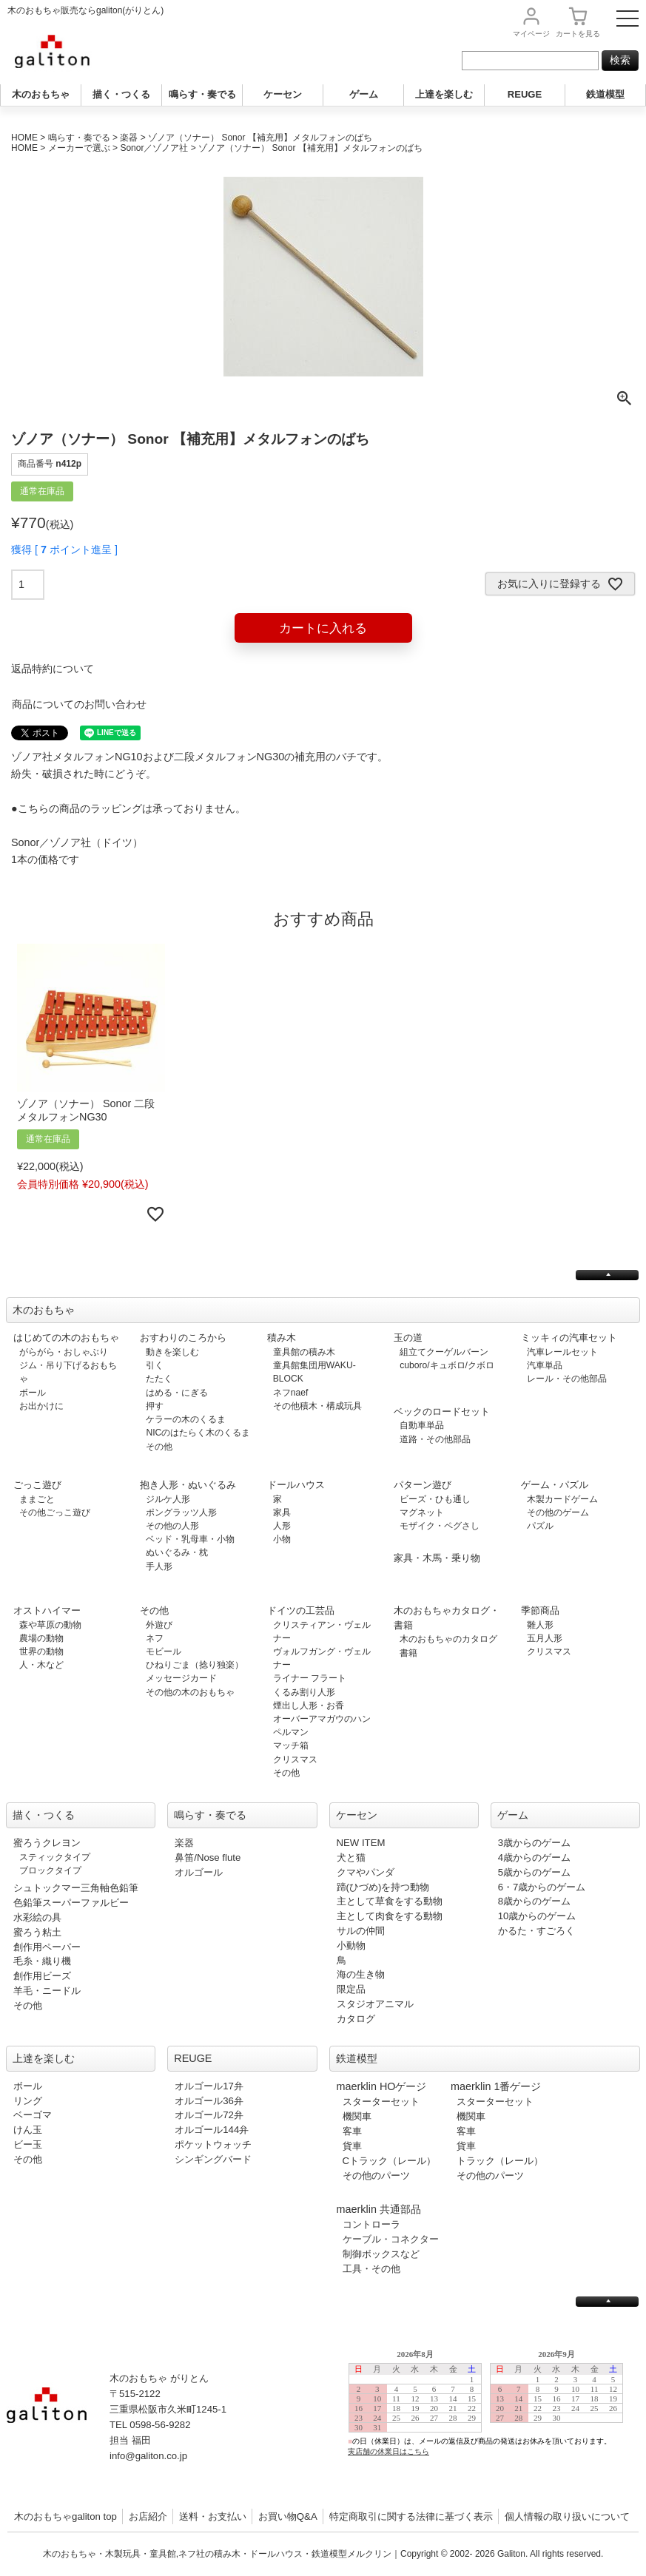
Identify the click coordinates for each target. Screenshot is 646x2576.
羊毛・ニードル (47, 1990)
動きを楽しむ (172, 1352)
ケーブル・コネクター (391, 2239)
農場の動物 (41, 1638)
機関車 (357, 2116)
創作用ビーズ (42, 1975)
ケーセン (282, 94)
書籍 (408, 1653)
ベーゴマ (32, 2114)
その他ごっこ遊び (54, 1512)
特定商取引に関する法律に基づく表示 (411, 2516)
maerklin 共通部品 (379, 2209)
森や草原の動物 (50, 1625)
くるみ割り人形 (304, 1692)
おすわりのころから (183, 1337)
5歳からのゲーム (534, 1872)
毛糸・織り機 (42, 1961)
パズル (540, 1526)
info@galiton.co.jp (148, 2455)
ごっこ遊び (37, 1484)
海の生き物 (361, 1974)
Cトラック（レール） (390, 2160)
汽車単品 (544, 1365)
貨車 (352, 2145)
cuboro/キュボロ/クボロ (447, 1365)
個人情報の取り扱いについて (567, 2516)
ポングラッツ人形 (181, 1512)
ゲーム (363, 94)
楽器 (129, 137)
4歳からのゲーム (534, 1857)
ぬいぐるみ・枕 (177, 1552)
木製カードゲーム (562, 1499)
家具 (282, 1512)
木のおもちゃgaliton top (65, 2516)
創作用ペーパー (47, 1947)
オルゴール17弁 (209, 2086)
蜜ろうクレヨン (47, 1842)
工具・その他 (371, 2268)
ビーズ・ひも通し (435, 1499)
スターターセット (381, 2101)
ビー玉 (27, 2144)
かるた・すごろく (536, 1930)
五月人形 (544, 1638)
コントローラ (371, 2224)
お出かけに (41, 1406)
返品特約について (52, 669)
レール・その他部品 (567, 1378)
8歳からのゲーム (534, 1901)
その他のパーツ (376, 2175)
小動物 (351, 1945)
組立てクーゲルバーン (444, 1352)
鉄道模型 (605, 94)
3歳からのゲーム (534, 1842)
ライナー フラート (309, 1678)
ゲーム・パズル (554, 1484)
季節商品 (540, 1610)
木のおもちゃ (41, 94)
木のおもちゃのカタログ (448, 1639)
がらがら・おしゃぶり (63, 1352)
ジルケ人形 (168, 1499)
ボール (32, 1392)
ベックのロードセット (442, 1411)
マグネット (422, 1512)
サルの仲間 (361, 1930)
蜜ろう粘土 (37, 1932)
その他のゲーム (558, 1512)
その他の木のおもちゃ (190, 1692)
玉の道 (408, 1337)
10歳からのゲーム (537, 1915)
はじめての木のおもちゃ (66, 1337)
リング (27, 2100)
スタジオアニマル (375, 2003)
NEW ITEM (361, 1842)
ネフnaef (291, 1392)
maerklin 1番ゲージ (496, 2086)
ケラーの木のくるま (186, 1419)
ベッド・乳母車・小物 (190, 1539)
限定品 (351, 1989)
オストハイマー (47, 1610)
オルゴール (199, 1872)
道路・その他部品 (435, 1439)
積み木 (281, 1337)
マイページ (531, 34)
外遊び (159, 1625)
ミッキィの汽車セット (569, 1337)
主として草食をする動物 (390, 1901)
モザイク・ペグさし (440, 1526)
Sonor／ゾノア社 (154, 148)
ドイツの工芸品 (300, 1610)
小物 (282, 1539)
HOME (24, 137)
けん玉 (27, 2129)
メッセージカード (181, 1678)
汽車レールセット (562, 1352)
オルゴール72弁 (209, 2114)
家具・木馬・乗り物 (437, 1557)
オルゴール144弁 (212, 2129)
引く (155, 1365)
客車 (352, 2131)
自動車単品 (422, 1425)
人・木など (41, 1665)
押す (155, 1406)
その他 (159, 1446)
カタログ (356, 2018)
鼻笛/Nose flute (207, 1857)
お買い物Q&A (287, 2516)
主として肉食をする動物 (390, 1915)
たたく (159, 1378)
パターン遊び (422, 1484)
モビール (163, 1651)
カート (578, 34)
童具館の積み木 (304, 1352)
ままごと (37, 1499)
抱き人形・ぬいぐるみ (188, 1484)
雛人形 (540, 1625)
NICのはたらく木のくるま (198, 1432)
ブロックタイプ (50, 1870)
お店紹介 (148, 2516)
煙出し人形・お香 (308, 1705)
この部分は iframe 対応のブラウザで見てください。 (492, 2414)
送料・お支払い (212, 2516)
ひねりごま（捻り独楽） (194, 1665)
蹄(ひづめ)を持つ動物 (383, 1887)
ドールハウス (296, 1484)
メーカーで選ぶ (79, 148)
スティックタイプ (54, 1857)
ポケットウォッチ (213, 2144)
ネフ (155, 1638)
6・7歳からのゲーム (542, 1887)
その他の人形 (172, 1526)
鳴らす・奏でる (202, 94)
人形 (282, 1526)
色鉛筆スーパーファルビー (71, 1902)
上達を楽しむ (444, 94)
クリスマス (295, 1759)
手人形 (159, 1566)
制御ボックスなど (381, 2253)
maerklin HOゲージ (382, 2086)
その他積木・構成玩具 (317, 1406)
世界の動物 (41, 1651)
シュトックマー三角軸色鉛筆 (75, 1887)
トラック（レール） (500, 2160)
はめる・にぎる (177, 1392)
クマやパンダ (365, 1872)
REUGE (525, 94)
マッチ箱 (291, 1745)
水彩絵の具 (37, 1917)
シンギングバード (213, 2159)
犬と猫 (351, 1857)
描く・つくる (121, 94)
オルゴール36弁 (209, 2100)
